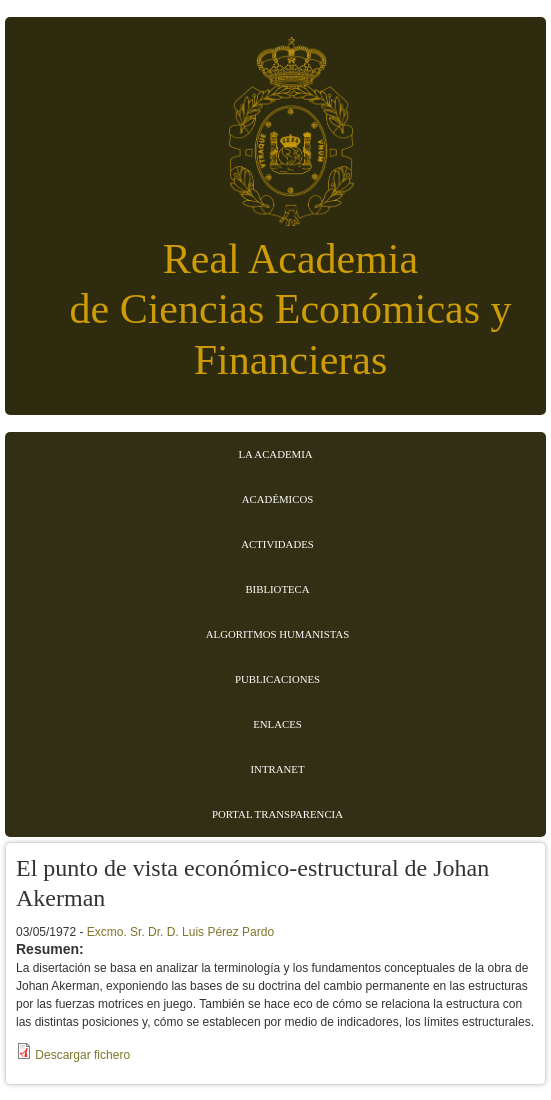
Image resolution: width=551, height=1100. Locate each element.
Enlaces (277, 724)
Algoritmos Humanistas (277, 634)
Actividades (277, 544)
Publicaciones (277, 679)
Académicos (277, 499)
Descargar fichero (82, 1055)
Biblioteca (277, 589)
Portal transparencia (277, 814)
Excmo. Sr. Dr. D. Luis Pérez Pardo (180, 932)
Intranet (278, 769)
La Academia (275, 454)
